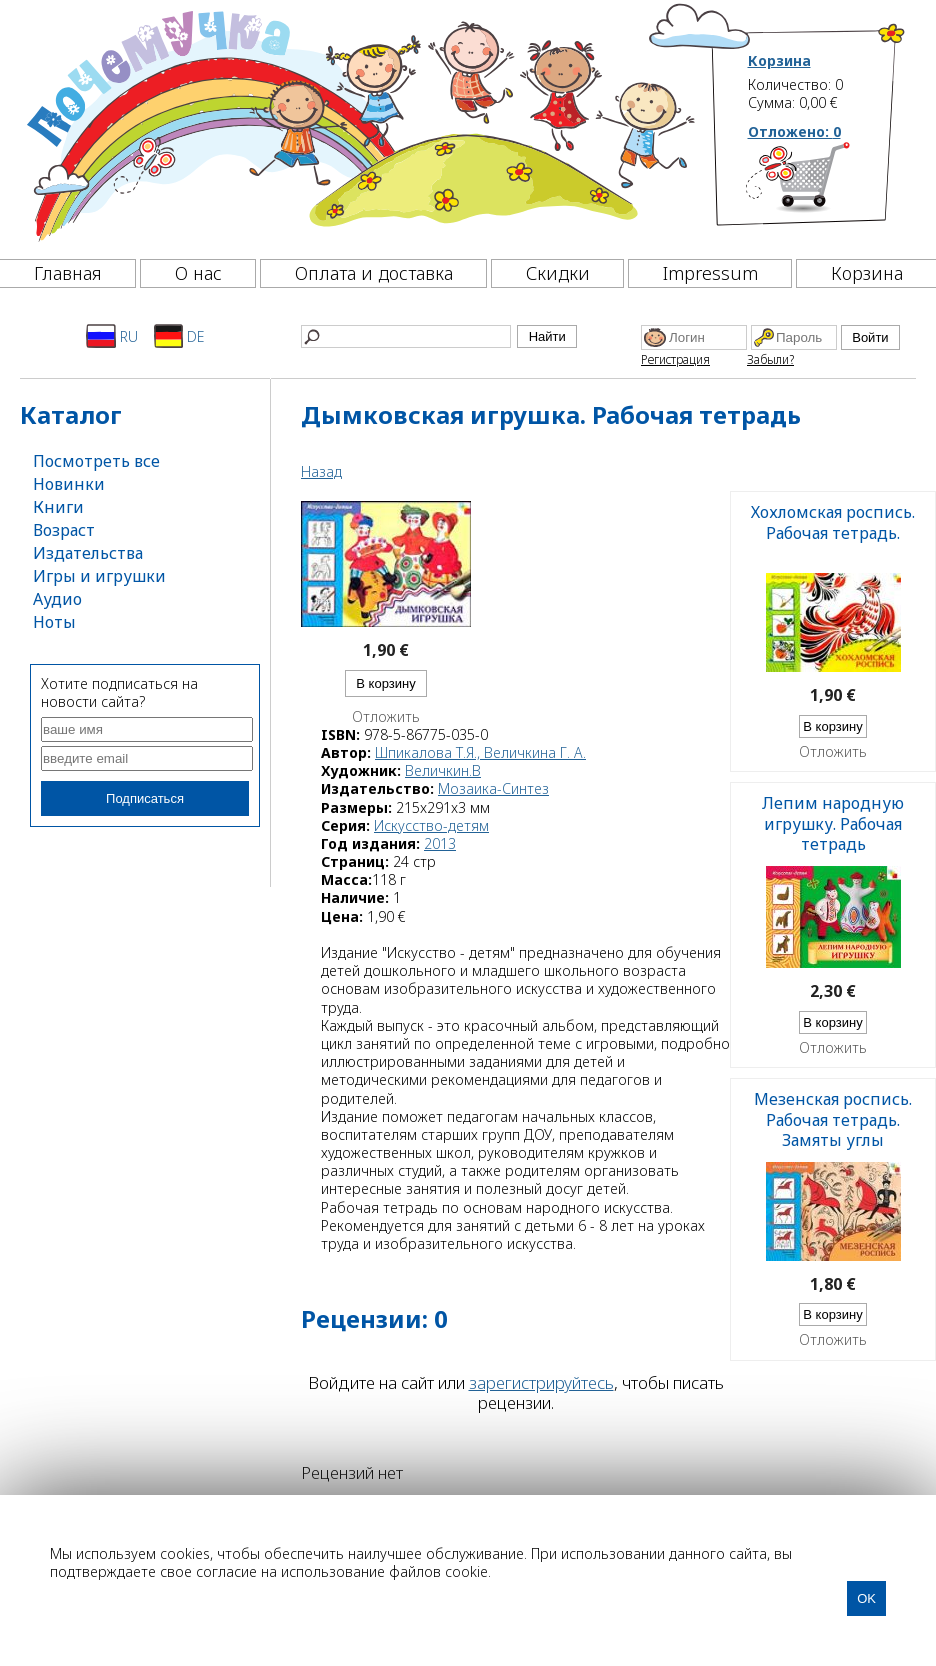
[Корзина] (827, 185)
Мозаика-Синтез (493, 788)
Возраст (64, 530)
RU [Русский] (112, 336)
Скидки (558, 273)
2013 (440, 843)
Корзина (779, 61)
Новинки (69, 484)
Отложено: (794, 131)
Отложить (386, 717)
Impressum (710, 273)
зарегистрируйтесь (541, 1382)
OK (866, 1598)
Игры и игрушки (99, 576)
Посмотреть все (96, 461)
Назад (321, 471)
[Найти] (406, 336)
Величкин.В (443, 770)
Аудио (57, 599)
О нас (198, 273)
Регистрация (675, 359)
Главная (68, 273)
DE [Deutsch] (179, 336)
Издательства (88, 553)
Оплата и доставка (374, 273)
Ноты (54, 622)
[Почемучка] (358, 124)
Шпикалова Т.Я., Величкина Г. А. (480, 752)
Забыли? (770, 359)
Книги (58, 507)
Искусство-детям (431, 825)
